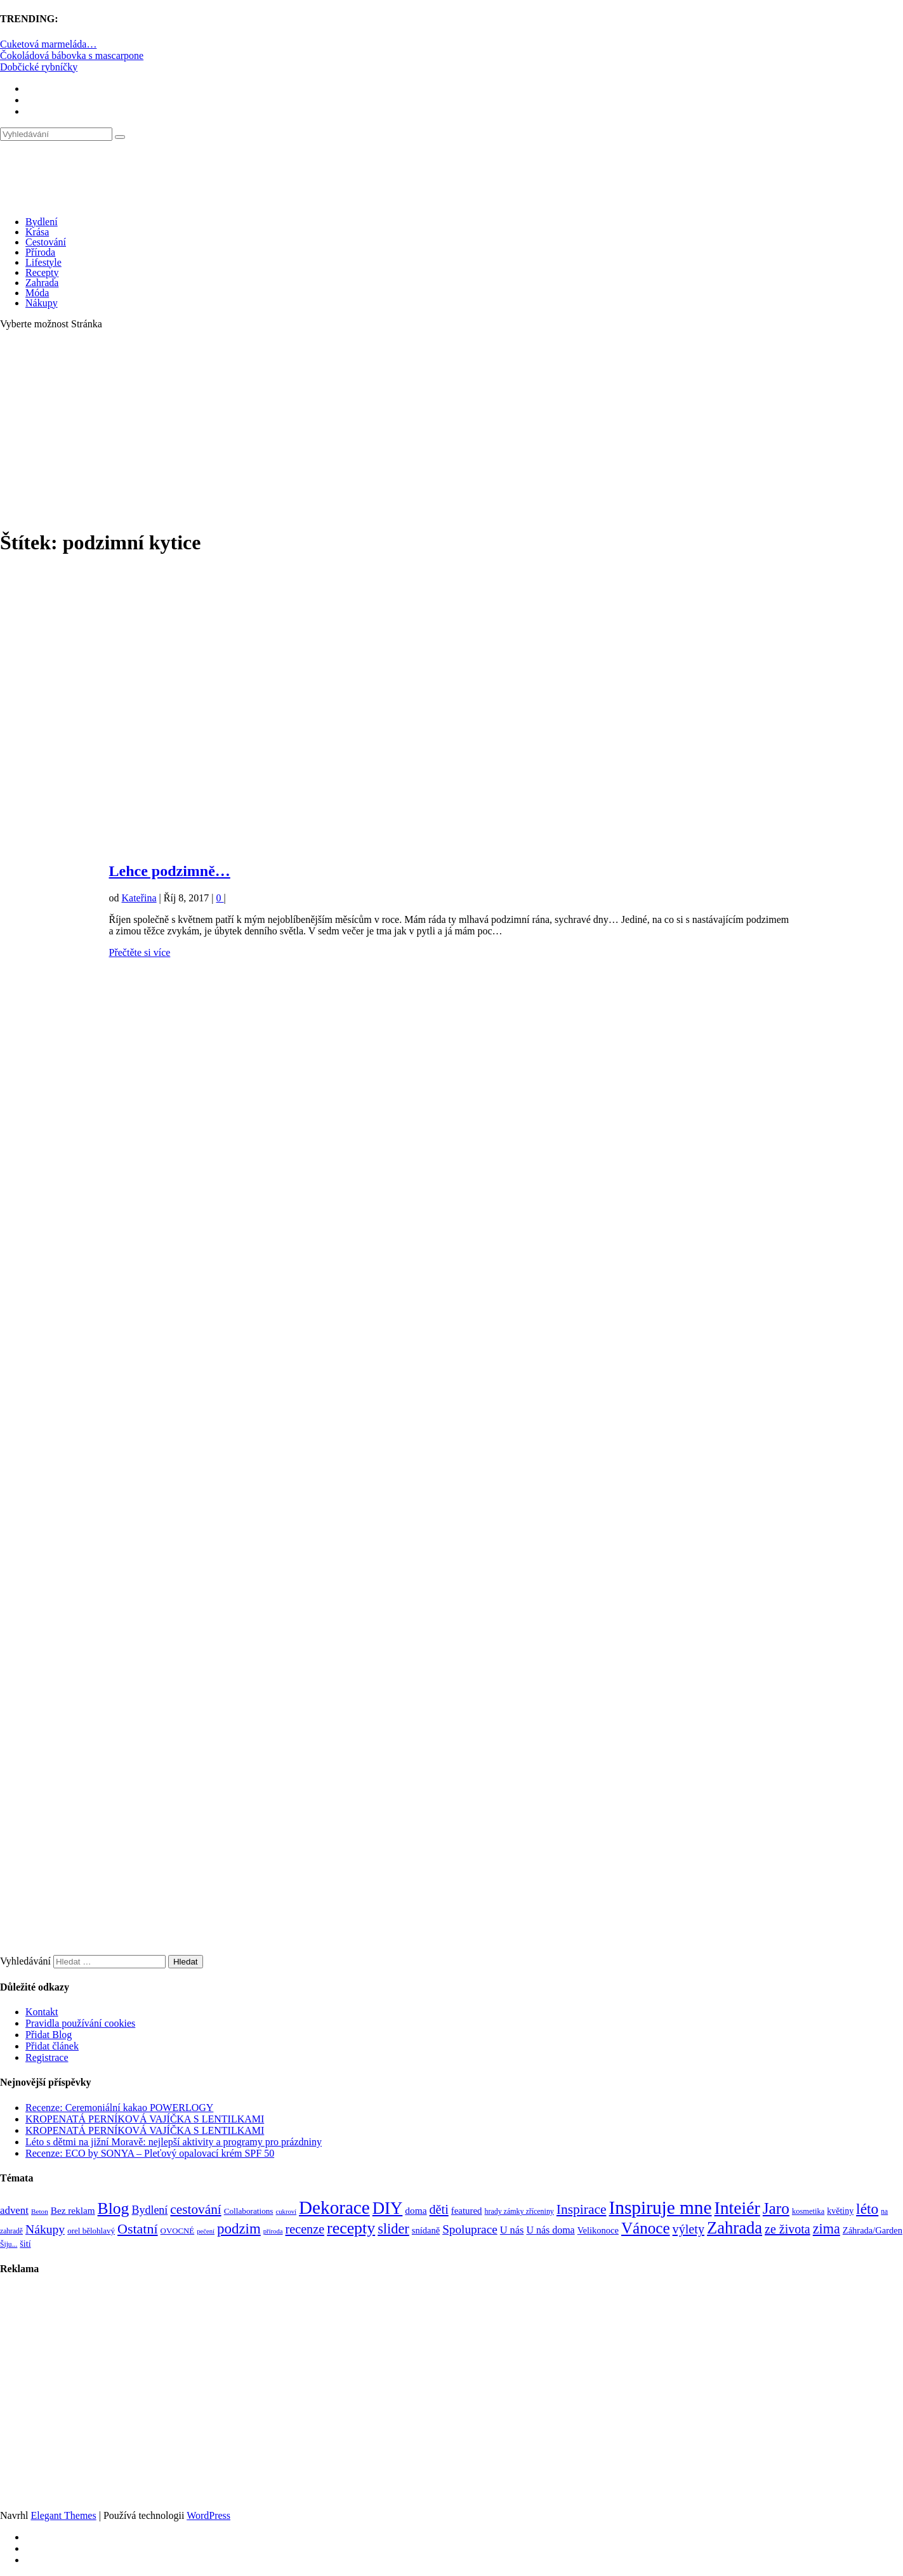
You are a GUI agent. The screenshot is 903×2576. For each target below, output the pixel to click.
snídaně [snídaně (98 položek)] (426, 2230)
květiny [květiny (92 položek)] (840, 2211)
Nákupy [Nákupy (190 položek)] (45, 2229)
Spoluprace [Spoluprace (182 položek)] (470, 2229)
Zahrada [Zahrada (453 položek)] (734, 2227)
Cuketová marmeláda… (48, 44)
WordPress (208, 2515)
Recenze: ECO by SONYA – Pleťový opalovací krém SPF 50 (149, 2153)
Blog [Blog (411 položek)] (113, 2208)
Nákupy (41, 302)
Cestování (45, 242)
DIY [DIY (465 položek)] (387, 2208)
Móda (37, 292)
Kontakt (41, 2011)
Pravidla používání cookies (80, 2023)
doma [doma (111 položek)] (415, 2210)
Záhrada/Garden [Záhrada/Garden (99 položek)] (872, 2230)
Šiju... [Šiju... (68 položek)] (8, 2244)
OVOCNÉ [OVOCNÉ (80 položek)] (178, 2230)
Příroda (40, 252)
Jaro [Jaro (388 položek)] (776, 2208)
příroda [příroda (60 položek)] (273, 2231)
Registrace (47, 2057)
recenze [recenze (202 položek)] (305, 2229)
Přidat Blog (48, 2034)
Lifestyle (43, 262)
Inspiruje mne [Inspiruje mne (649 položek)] (660, 2207)
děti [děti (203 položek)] (439, 2209)
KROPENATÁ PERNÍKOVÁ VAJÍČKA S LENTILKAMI (144, 2119)
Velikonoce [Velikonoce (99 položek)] (598, 2230)
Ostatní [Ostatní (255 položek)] (137, 2229)
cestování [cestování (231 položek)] (195, 2209)
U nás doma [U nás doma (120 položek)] (550, 2230)
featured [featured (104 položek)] (466, 2211)
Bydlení (41, 221)
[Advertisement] (452, 429)
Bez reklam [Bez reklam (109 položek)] (73, 2210)
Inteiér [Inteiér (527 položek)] (737, 2208)
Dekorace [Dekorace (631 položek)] (334, 2207)
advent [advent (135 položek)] (14, 2210)
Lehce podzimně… (169, 871)
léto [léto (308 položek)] (867, 2208)
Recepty (41, 272)
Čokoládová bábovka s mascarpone (71, 55)
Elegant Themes (63, 2515)
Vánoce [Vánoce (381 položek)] (645, 2228)
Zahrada (41, 282)
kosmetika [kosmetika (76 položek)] (808, 2211)
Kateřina (139, 897)
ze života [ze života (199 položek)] (787, 2229)
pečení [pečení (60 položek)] (205, 2231)
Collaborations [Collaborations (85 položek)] (249, 2211)
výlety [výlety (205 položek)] (688, 2229)
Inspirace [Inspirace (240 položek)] (582, 2209)
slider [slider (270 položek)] (393, 2229)
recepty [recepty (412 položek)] (351, 2228)
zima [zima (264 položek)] (826, 2229)
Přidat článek (52, 2046)
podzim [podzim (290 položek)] (239, 2229)
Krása (37, 231)
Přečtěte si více (140, 952)
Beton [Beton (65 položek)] (39, 2211)
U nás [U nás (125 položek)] (512, 2230)
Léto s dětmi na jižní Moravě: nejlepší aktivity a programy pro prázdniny (173, 2141)
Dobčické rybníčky (38, 67)
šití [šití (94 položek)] (25, 2244)
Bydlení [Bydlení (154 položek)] (149, 2210)
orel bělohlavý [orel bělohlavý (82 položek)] (91, 2230)
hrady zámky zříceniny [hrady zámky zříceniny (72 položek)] (518, 2211)
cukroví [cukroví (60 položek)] (286, 2211)
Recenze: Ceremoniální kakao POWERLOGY (119, 2107)
